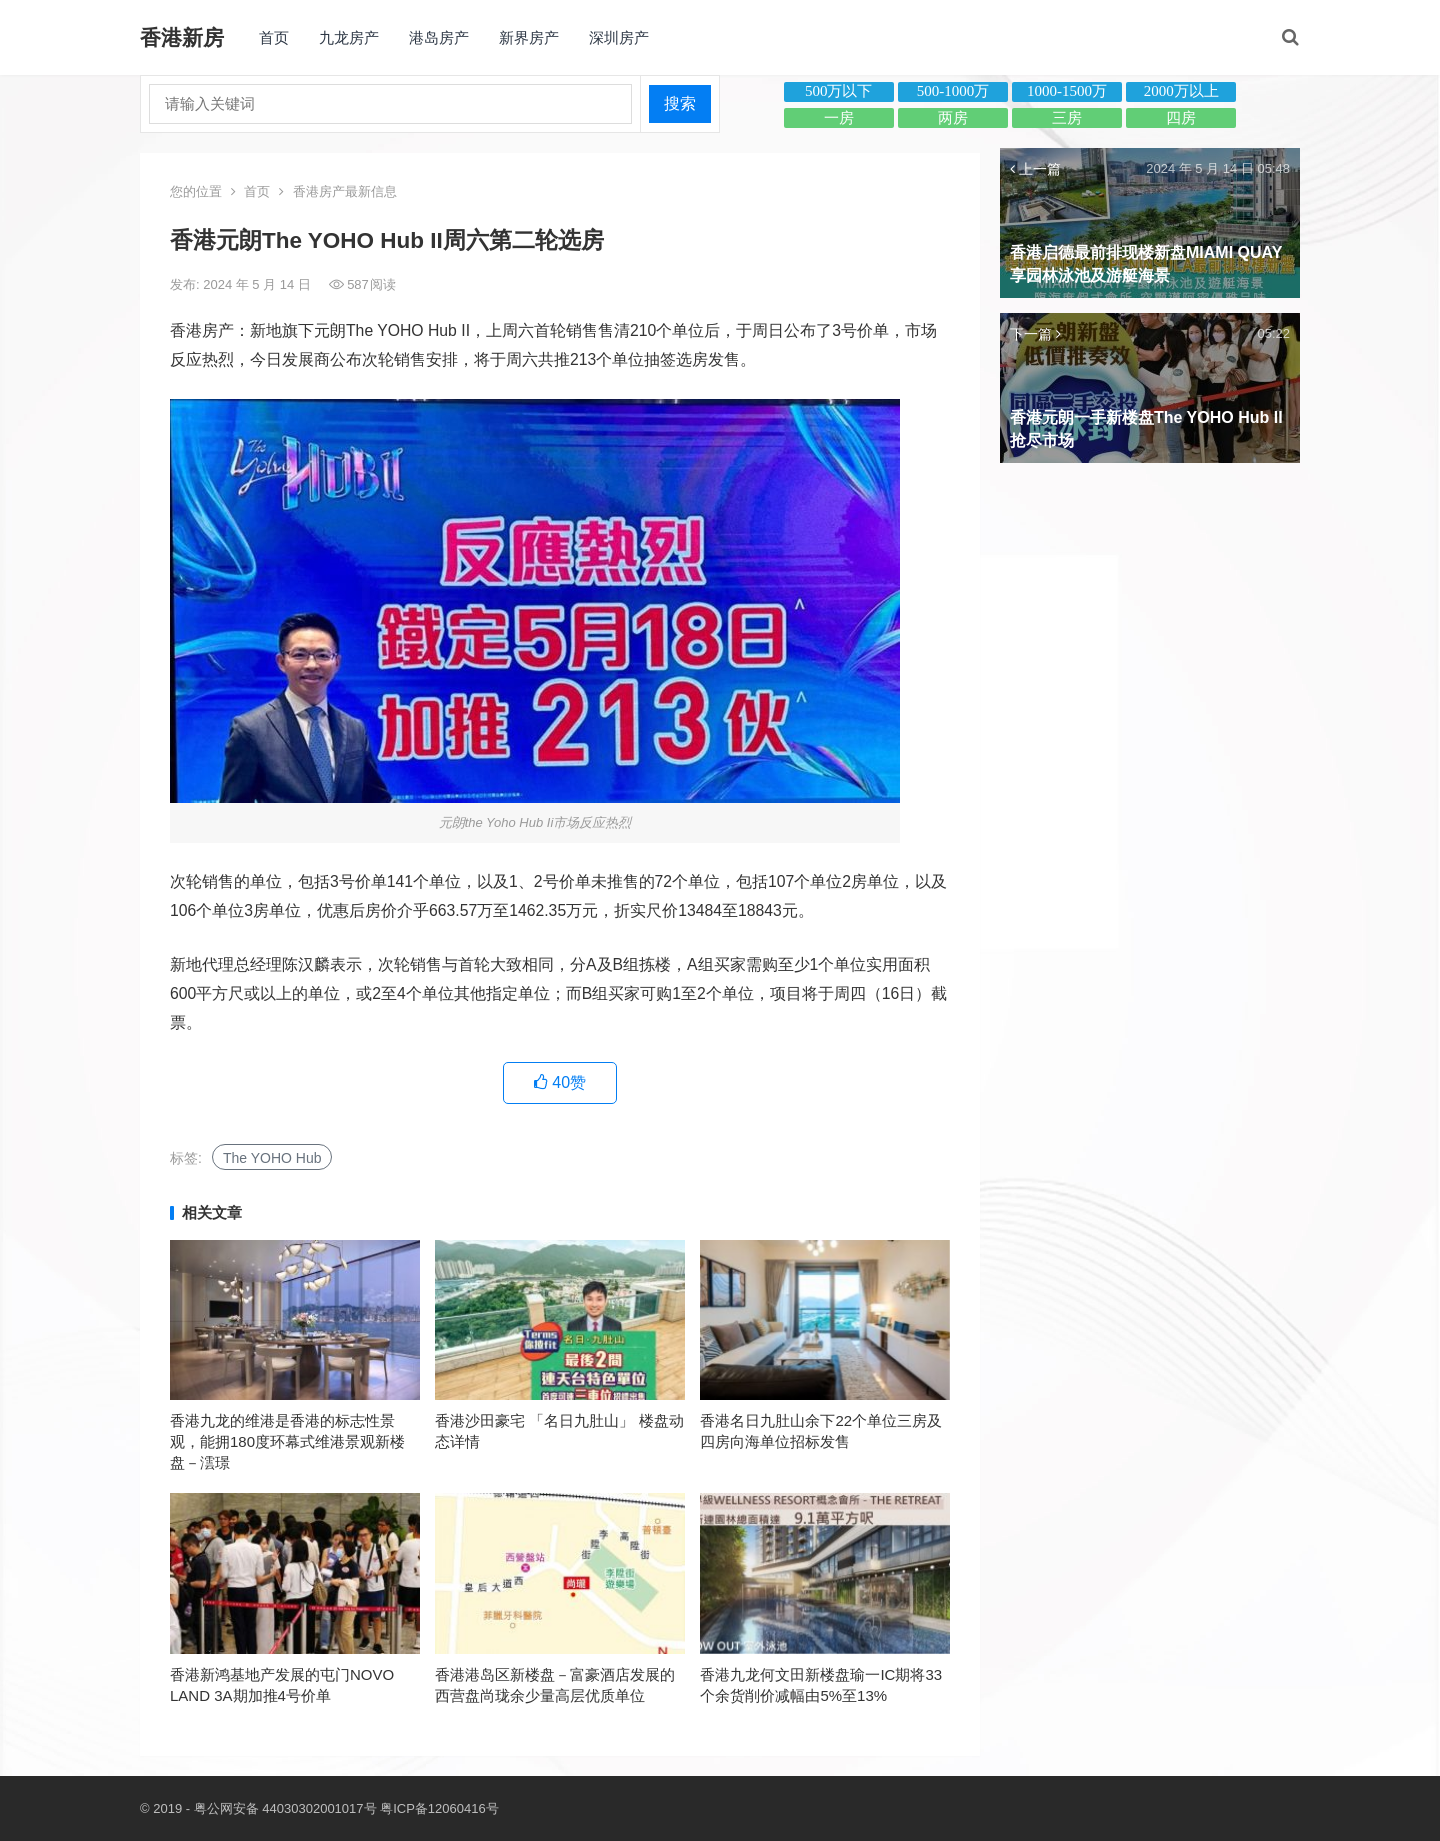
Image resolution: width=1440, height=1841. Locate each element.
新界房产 (529, 37)
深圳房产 (619, 37)
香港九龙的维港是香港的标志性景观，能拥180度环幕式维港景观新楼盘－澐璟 (287, 1441)
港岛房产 (439, 37)
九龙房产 (349, 37)
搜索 (680, 103)
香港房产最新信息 (345, 191)
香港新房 (182, 37)
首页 (274, 37)
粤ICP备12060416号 (439, 1808)
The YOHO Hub (272, 1158)
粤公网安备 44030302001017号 (285, 1808)
